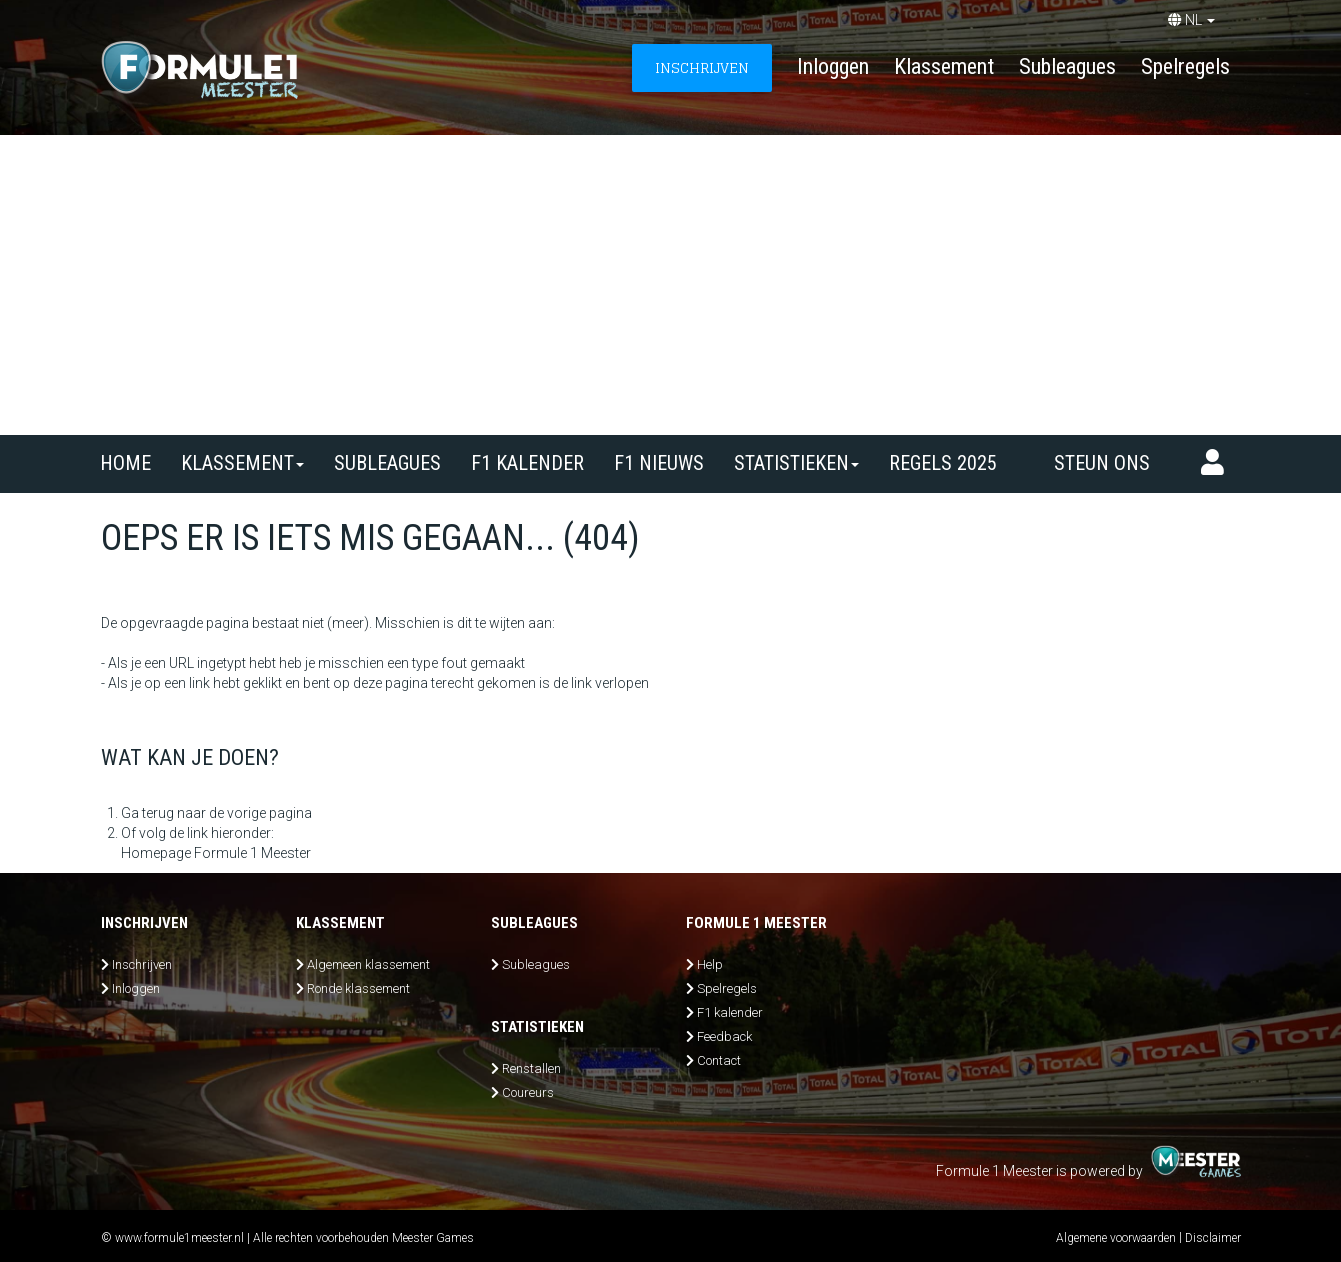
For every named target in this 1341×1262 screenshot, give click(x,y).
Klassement (944, 66)
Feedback (724, 1036)
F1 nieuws (659, 463)
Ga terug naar (163, 813)
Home (125, 463)
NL (1191, 20)
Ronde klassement (358, 988)
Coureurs (528, 1092)
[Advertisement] (671, 285)
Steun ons (1102, 463)
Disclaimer (1213, 1238)
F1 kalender (527, 463)
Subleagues (1067, 66)
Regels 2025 (943, 463)
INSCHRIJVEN (702, 67)
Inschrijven (142, 964)
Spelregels (1185, 66)
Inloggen (833, 66)
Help (710, 964)
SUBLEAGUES (387, 463)
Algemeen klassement (368, 964)
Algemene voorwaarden (1116, 1238)
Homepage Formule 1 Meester (216, 853)
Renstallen (531, 1068)
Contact (719, 1060)
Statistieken (796, 463)
